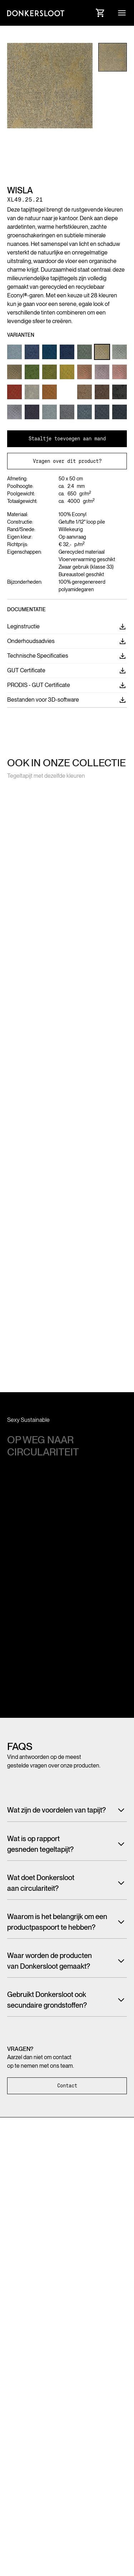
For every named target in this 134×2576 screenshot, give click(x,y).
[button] (122, 13)
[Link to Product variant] (14, 352)
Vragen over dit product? (67, 461)
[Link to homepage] (35, 13)
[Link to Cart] (100, 13)
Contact (67, 2085)
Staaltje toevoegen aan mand (67, 438)
